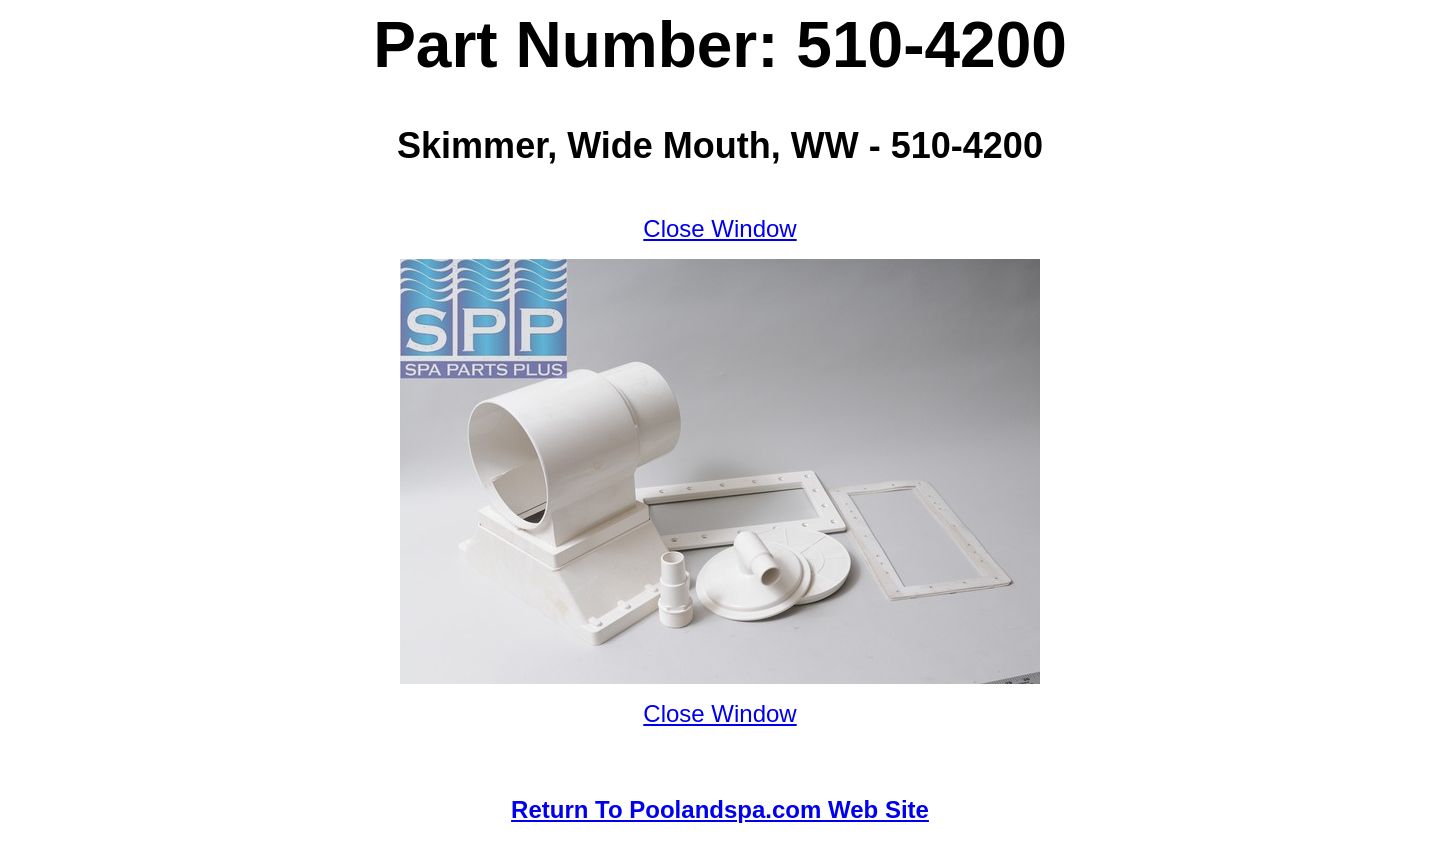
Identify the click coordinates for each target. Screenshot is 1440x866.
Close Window (719, 228)
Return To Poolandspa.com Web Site (720, 809)
